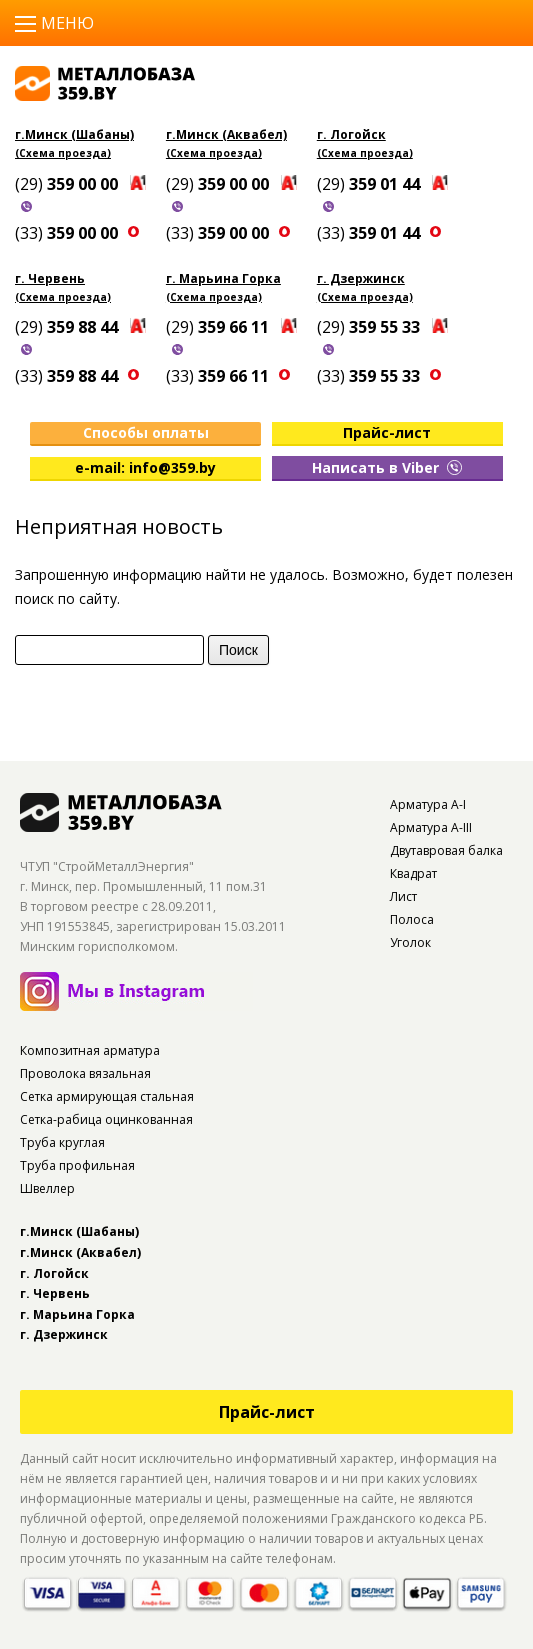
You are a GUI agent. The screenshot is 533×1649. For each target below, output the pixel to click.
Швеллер (47, 1188)
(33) (68, 233)
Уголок (410, 942)
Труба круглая (62, 1142)
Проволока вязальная (85, 1073)
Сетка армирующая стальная (107, 1096)
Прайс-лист (387, 432)
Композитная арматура (90, 1050)
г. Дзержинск (361, 278)
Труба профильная (77, 1165)
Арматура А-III (431, 827)
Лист (403, 896)
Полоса (412, 919)
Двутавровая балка (446, 850)
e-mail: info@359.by (145, 467)
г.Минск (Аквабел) (226, 134)
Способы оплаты (146, 432)
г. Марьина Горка (223, 278)
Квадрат (413, 873)
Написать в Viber (387, 467)
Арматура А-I (428, 804)
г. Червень (50, 278)
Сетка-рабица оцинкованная (106, 1119)
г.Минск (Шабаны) (74, 134)
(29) (68, 184)
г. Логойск (351, 134)
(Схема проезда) (63, 153)
